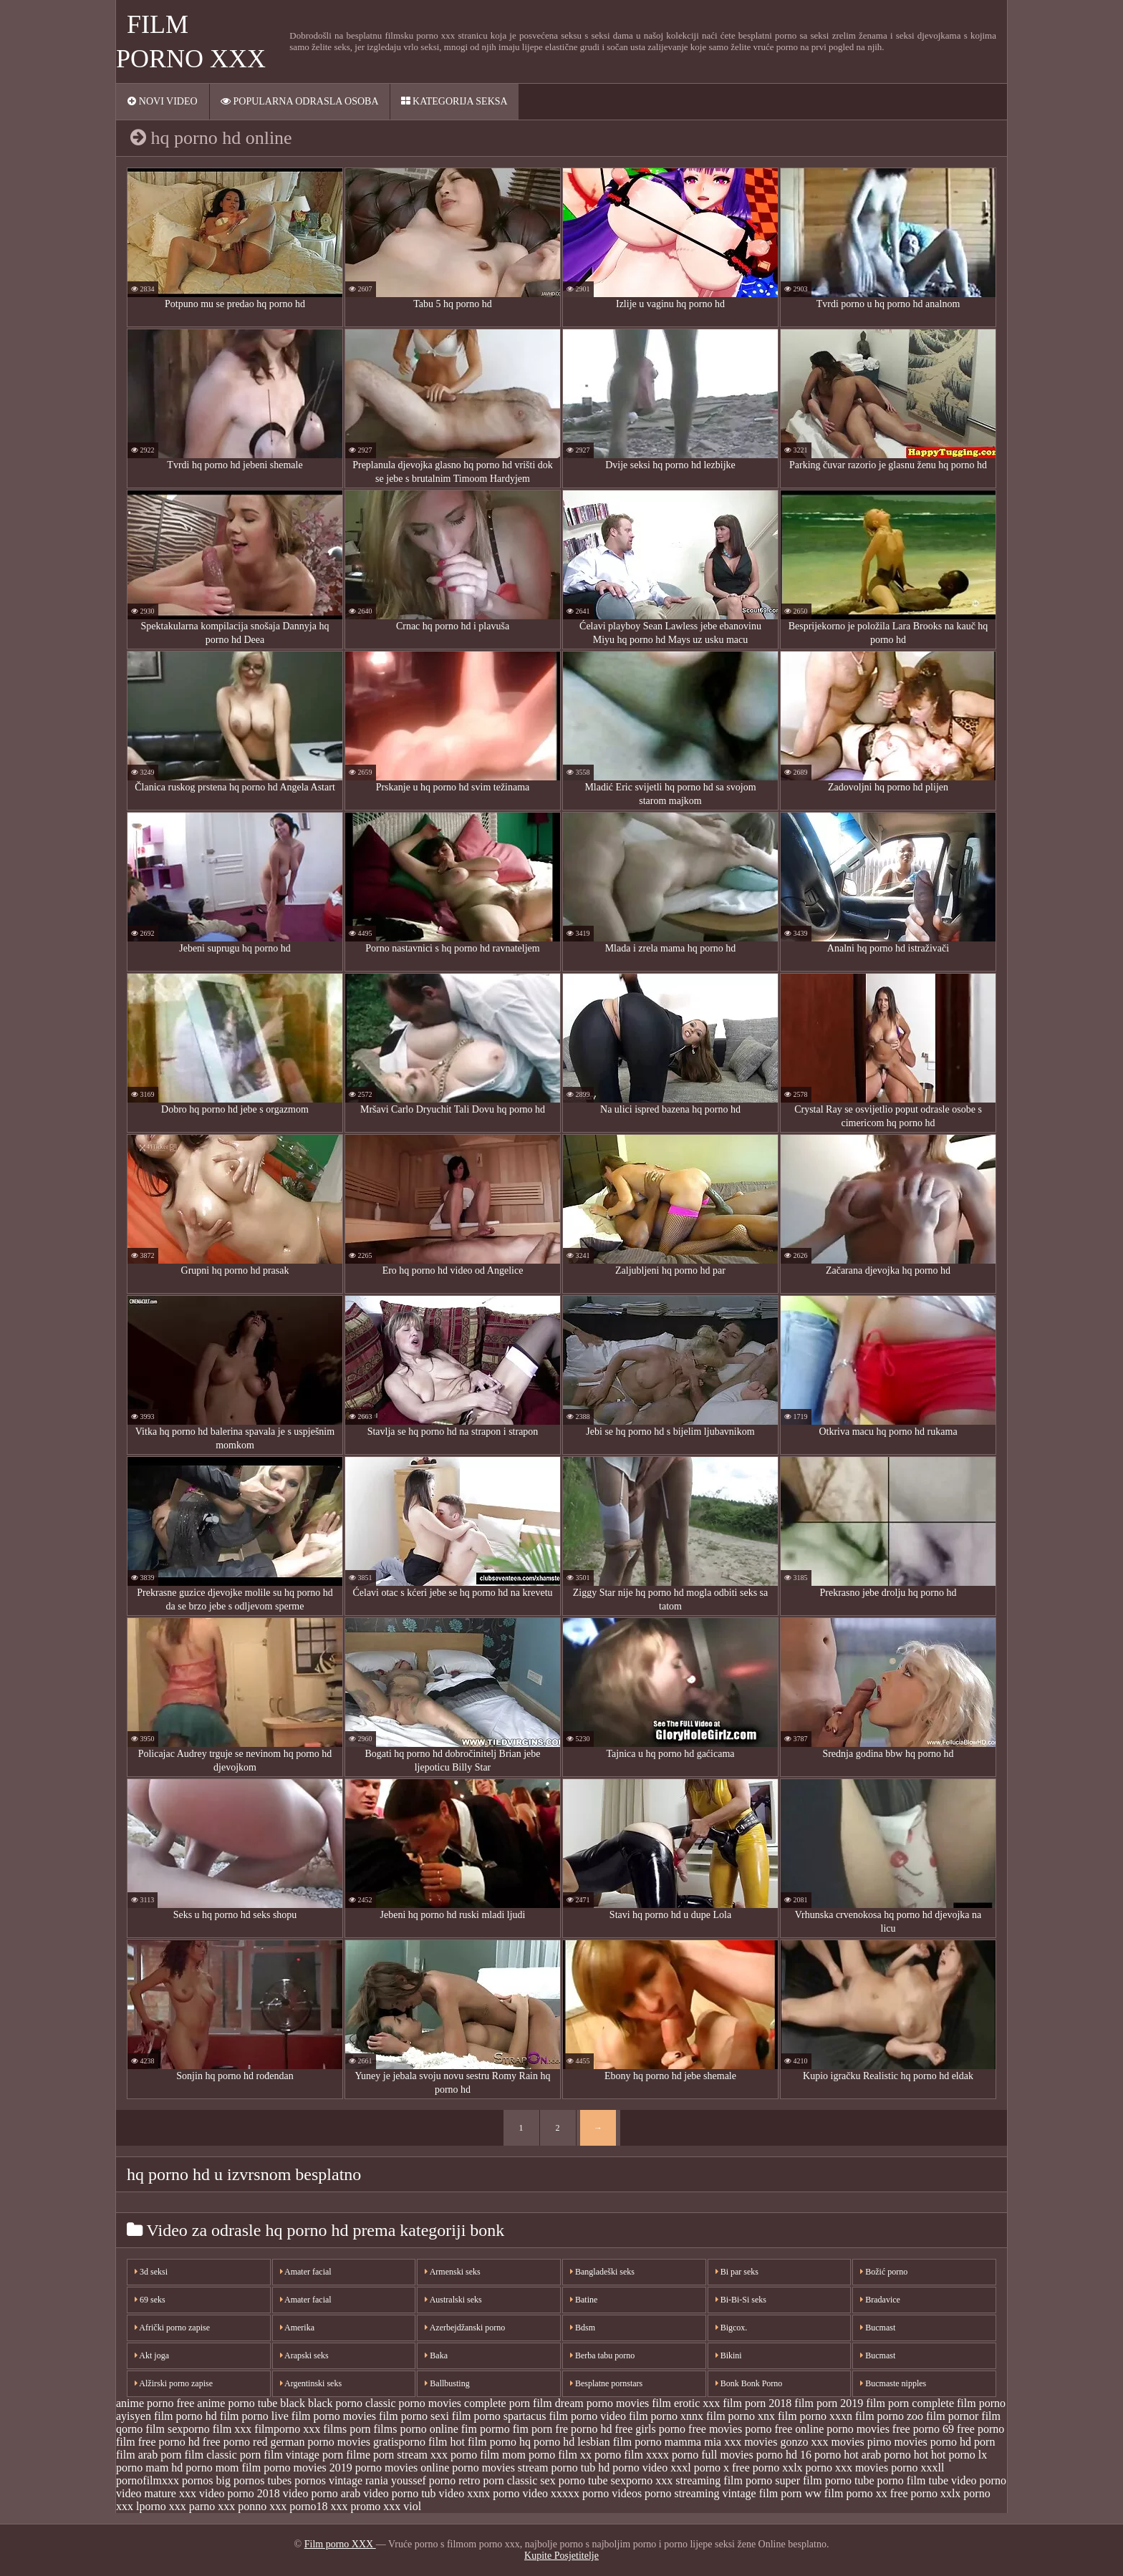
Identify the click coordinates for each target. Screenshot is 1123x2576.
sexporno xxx (642, 2480)
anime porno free (155, 2403)
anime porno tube (237, 2403)
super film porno (813, 2480)
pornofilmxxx (147, 2480)
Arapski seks (304, 2355)
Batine (583, 2300)
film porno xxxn (815, 2416)
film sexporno (177, 2429)
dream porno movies (602, 2403)
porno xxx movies (847, 2467)
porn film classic (198, 2455)
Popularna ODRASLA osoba (300, 101)
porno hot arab (847, 2455)
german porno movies (320, 2442)
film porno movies (333, 2416)
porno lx (968, 2455)
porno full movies (712, 2455)
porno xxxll (917, 2467)
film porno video (587, 2416)
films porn (346, 2429)
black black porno (321, 2403)
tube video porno (967, 2480)
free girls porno (649, 2429)
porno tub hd (580, 2467)
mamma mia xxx (703, 2442)
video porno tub (399, 2493)
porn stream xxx (410, 2455)
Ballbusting (447, 2383)
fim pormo (485, 2429)
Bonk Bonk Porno (749, 2383)
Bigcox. (731, 2328)
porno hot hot (914, 2455)
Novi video (162, 101)
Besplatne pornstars (606, 2383)
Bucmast (877, 2328)
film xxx (232, 2429)
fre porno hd (583, 2429)
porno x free (722, 2467)
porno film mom (488, 2455)
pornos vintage (328, 2480)
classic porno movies (413, 2403)
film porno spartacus (499, 2416)
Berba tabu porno (602, 2355)
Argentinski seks (311, 2383)
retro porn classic (497, 2480)
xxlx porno (965, 2493)
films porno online (416, 2429)
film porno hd (185, 2416)
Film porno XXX (340, 2544)
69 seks (150, 2300)
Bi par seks (736, 2272)
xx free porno (907, 2493)
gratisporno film (410, 2442)
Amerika (297, 2328)
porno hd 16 (783, 2455)
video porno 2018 (239, 2493)
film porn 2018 (757, 2403)
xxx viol (402, 2506)
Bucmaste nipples (893, 2383)
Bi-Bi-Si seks (740, 2300)
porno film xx (560, 2455)
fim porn (533, 2429)
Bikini (728, 2355)
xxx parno (192, 2506)
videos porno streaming (665, 2493)
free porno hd (169, 2442)
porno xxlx (778, 2467)
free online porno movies (831, 2429)
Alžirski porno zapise (174, 2383)
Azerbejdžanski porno (465, 2328)
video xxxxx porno (565, 2493)
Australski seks (453, 2300)
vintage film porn (762, 2493)
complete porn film (508, 2403)
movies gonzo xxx (786, 2442)
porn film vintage (279, 2455)
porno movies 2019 (308, 2467)
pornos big (206, 2480)
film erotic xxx (686, 2403)
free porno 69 (923, 2429)
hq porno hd (546, 2442)
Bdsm (582, 2328)
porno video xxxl (651, 2467)
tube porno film (890, 2480)
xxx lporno (141, 2506)
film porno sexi (414, 2416)
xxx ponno (242, 2506)
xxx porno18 (298, 2506)
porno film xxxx (631, 2455)
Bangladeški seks (602, 2272)
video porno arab (321, 2493)
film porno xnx (740, 2416)
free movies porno (729, 2429)
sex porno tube (573, 2480)
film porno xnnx (666, 2416)
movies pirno (862, 2442)
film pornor (952, 2416)
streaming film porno (723, 2480)
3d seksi (151, 2272)
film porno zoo (889, 2416)
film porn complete (910, 2403)
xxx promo (356, 2506)
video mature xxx (156, 2493)
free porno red (235, 2442)
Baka (436, 2355)
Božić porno (883, 2272)
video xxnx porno (479, 2493)
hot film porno (483, 2442)
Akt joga (152, 2355)
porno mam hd (149, 2467)
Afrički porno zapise (172, 2328)
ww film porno (839, 2493)
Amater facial (306, 2272)
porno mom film (223, 2467)
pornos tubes (262, 2480)
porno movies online (402, 2467)
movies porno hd (933, 2442)
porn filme (346, 2455)
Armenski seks (452, 2272)
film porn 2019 (828, 2403)
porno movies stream (500, 2467)
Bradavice (880, 2300)
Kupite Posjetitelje (561, 2555)
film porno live (254, 2416)
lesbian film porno (619, 2442)
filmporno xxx (287, 2429)
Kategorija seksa (454, 101)
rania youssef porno (410, 2480)
